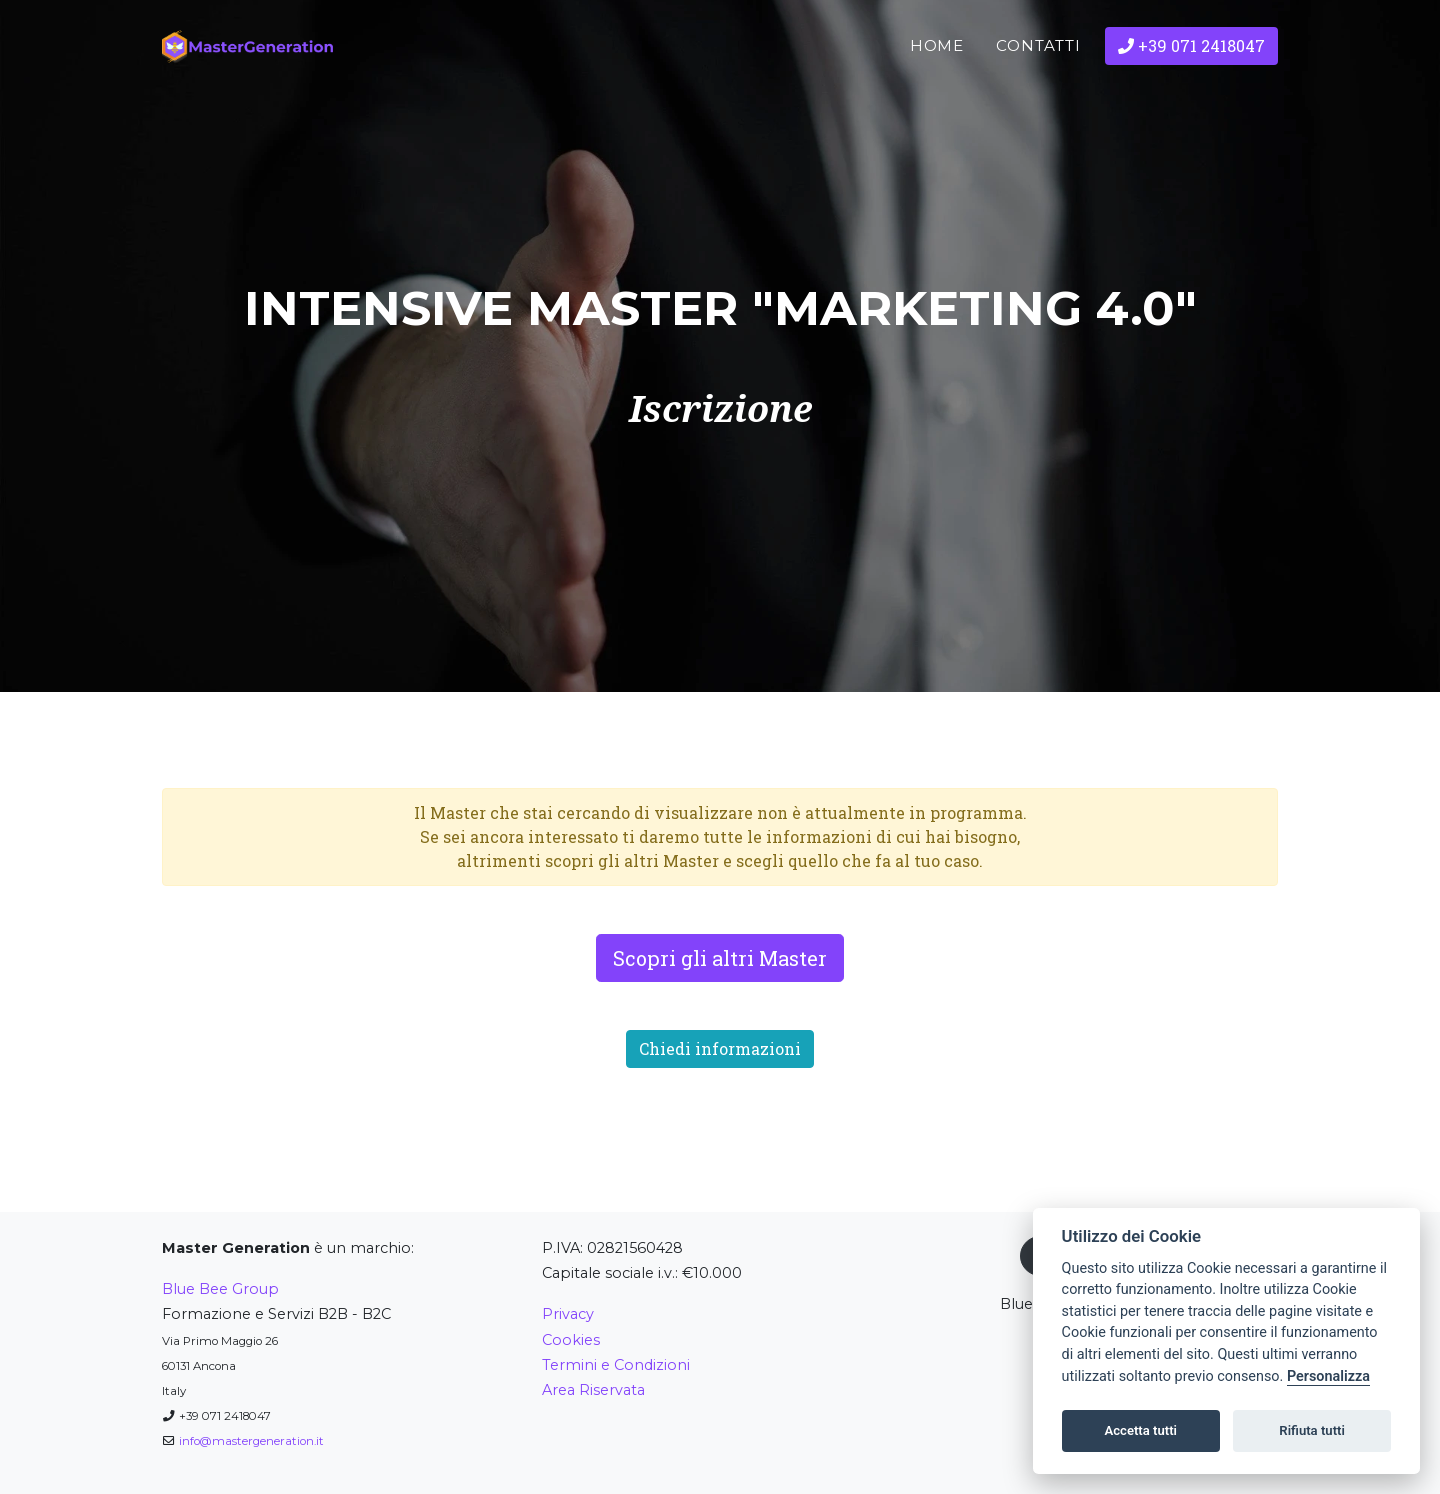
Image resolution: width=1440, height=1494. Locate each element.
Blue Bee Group (220, 1289)
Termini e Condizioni (616, 1365)
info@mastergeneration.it (251, 1441)
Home (937, 78)
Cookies (571, 1340)
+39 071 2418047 (1191, 78)
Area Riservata (593, 1390)
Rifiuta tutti (1312, 1430)
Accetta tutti (1140, 1430)
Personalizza (1328, 1376)
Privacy (568, 1314)
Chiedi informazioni (720, 1048)
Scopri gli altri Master (720, 958)
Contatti (1038, 78)
